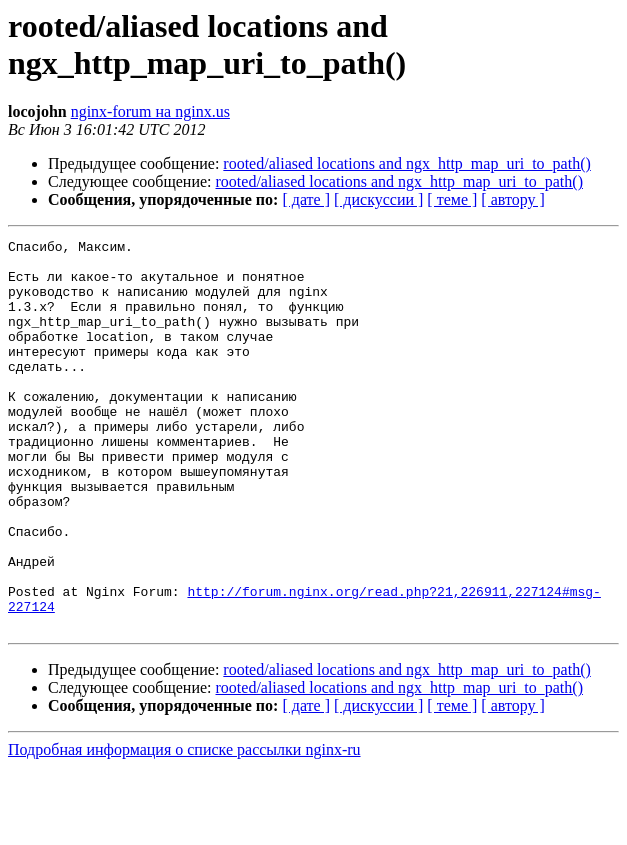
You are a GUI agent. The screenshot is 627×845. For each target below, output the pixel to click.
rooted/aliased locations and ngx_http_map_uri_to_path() (406, 163)
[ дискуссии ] (378, 199)
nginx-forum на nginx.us (150, 111)
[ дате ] (306, 199)
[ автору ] (512, 199)
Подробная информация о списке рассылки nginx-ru (184, 827)
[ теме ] (452, 199)
